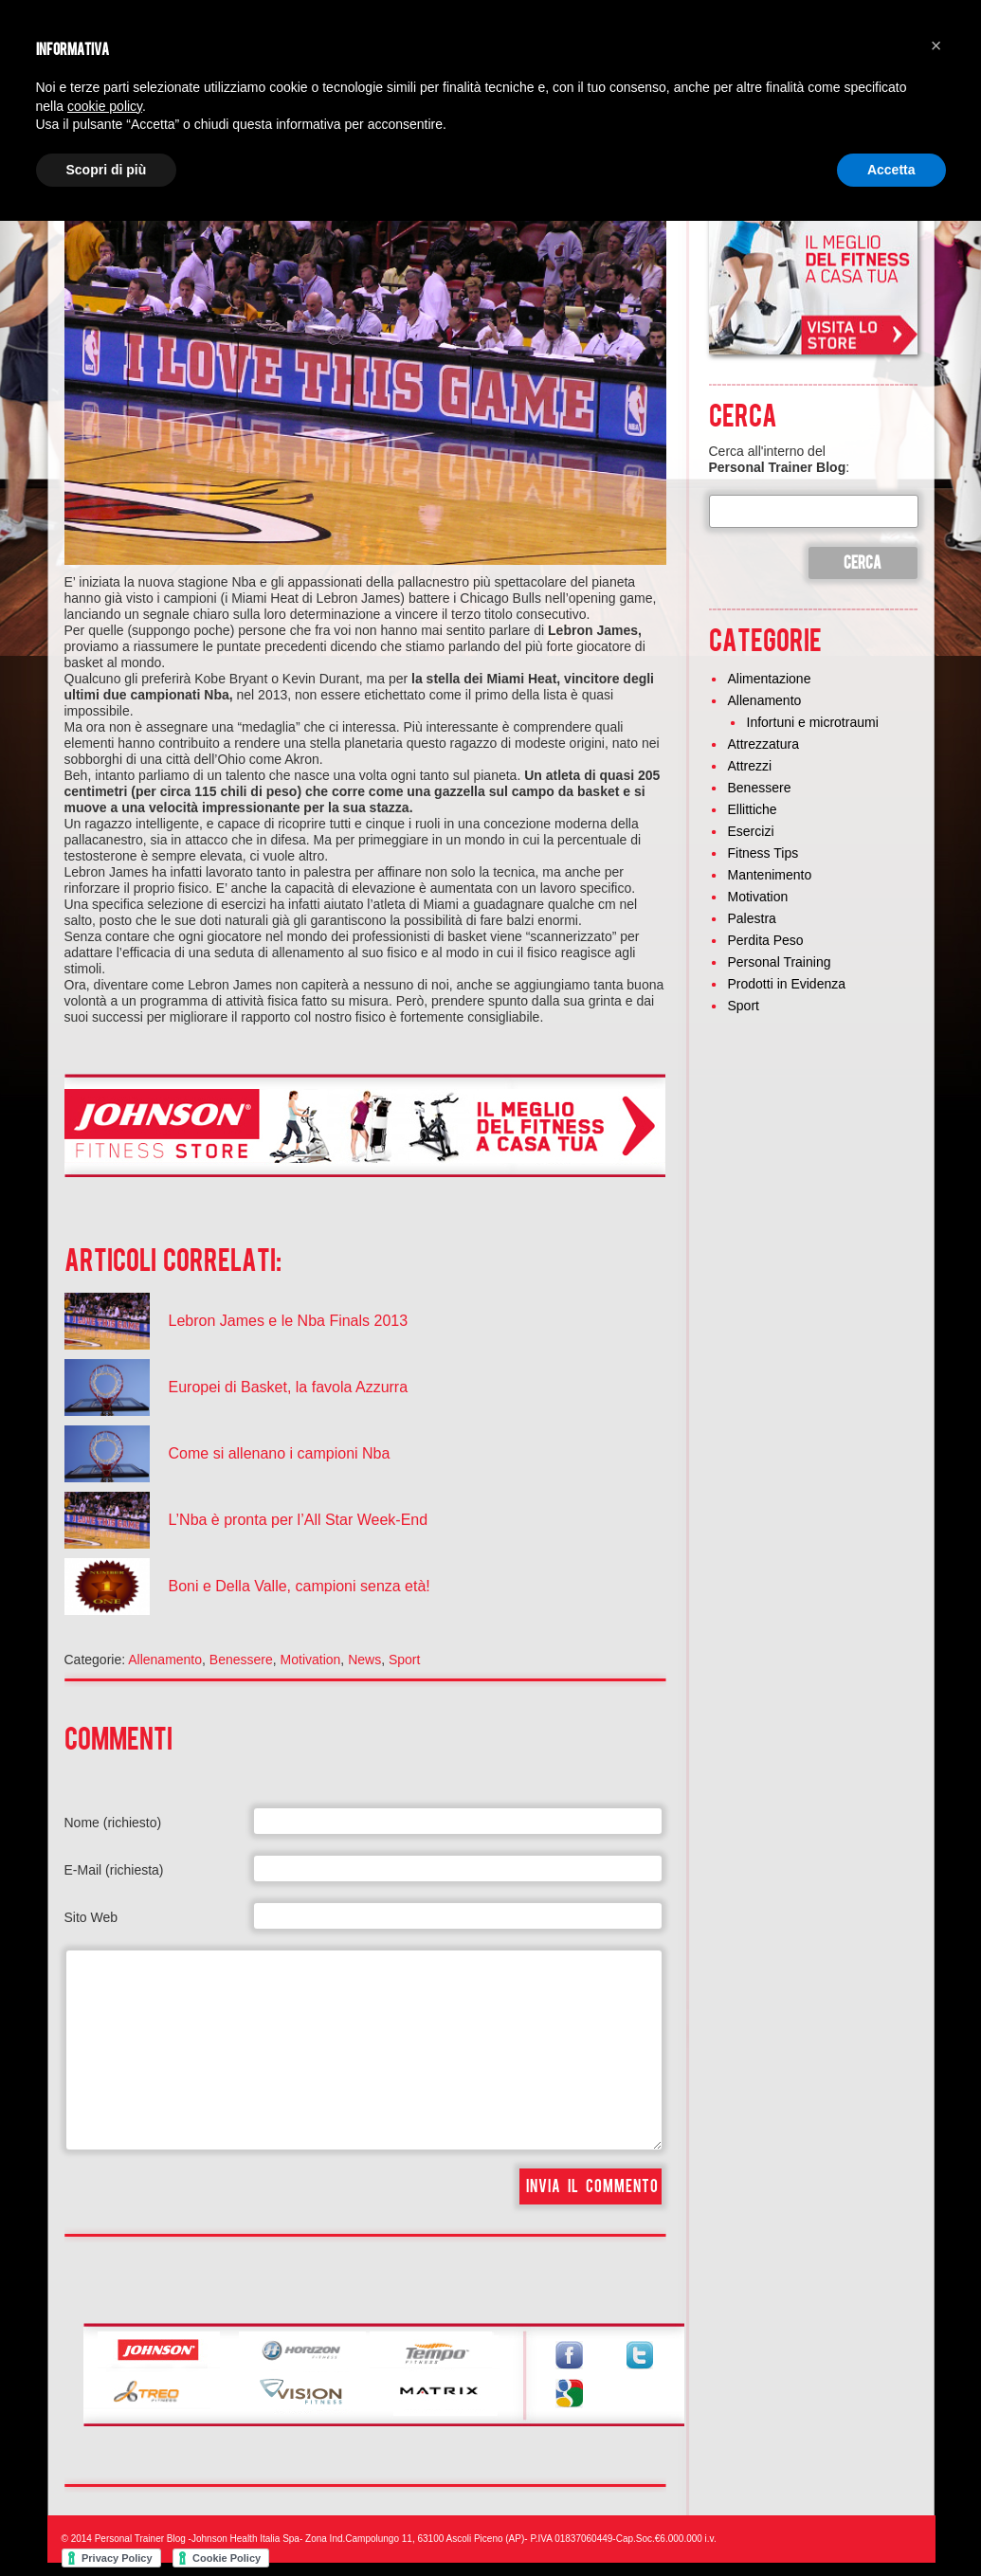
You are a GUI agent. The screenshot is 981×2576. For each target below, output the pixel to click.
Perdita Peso (766, 940)
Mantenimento (770, 874)
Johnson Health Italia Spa (245, 2538)
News (364, 1659)
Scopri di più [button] (106, 169)
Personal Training (779, 962)
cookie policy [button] (104, 106)
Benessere (241, 1659)
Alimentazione (769, 678)
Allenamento (165, 1659)
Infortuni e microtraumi (813, 722)
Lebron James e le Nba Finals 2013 (289, 1321)
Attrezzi (750, 765)
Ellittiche (752, 809)
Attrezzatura (763, 744)
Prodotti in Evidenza (787, 983)
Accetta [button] (891, 169)
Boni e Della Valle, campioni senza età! (299, 1586)
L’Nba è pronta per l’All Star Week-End (298, 1520)
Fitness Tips (763, 853)
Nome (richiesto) (113, 1822)
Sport (404, 1659)
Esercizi (751, 831)
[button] (936, 45)
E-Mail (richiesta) (114, 1870)
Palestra (752, 918)
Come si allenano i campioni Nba (280, 1453)
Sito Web (91, 1917)
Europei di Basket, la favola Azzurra (289, 1387)
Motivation (311, 1659)
